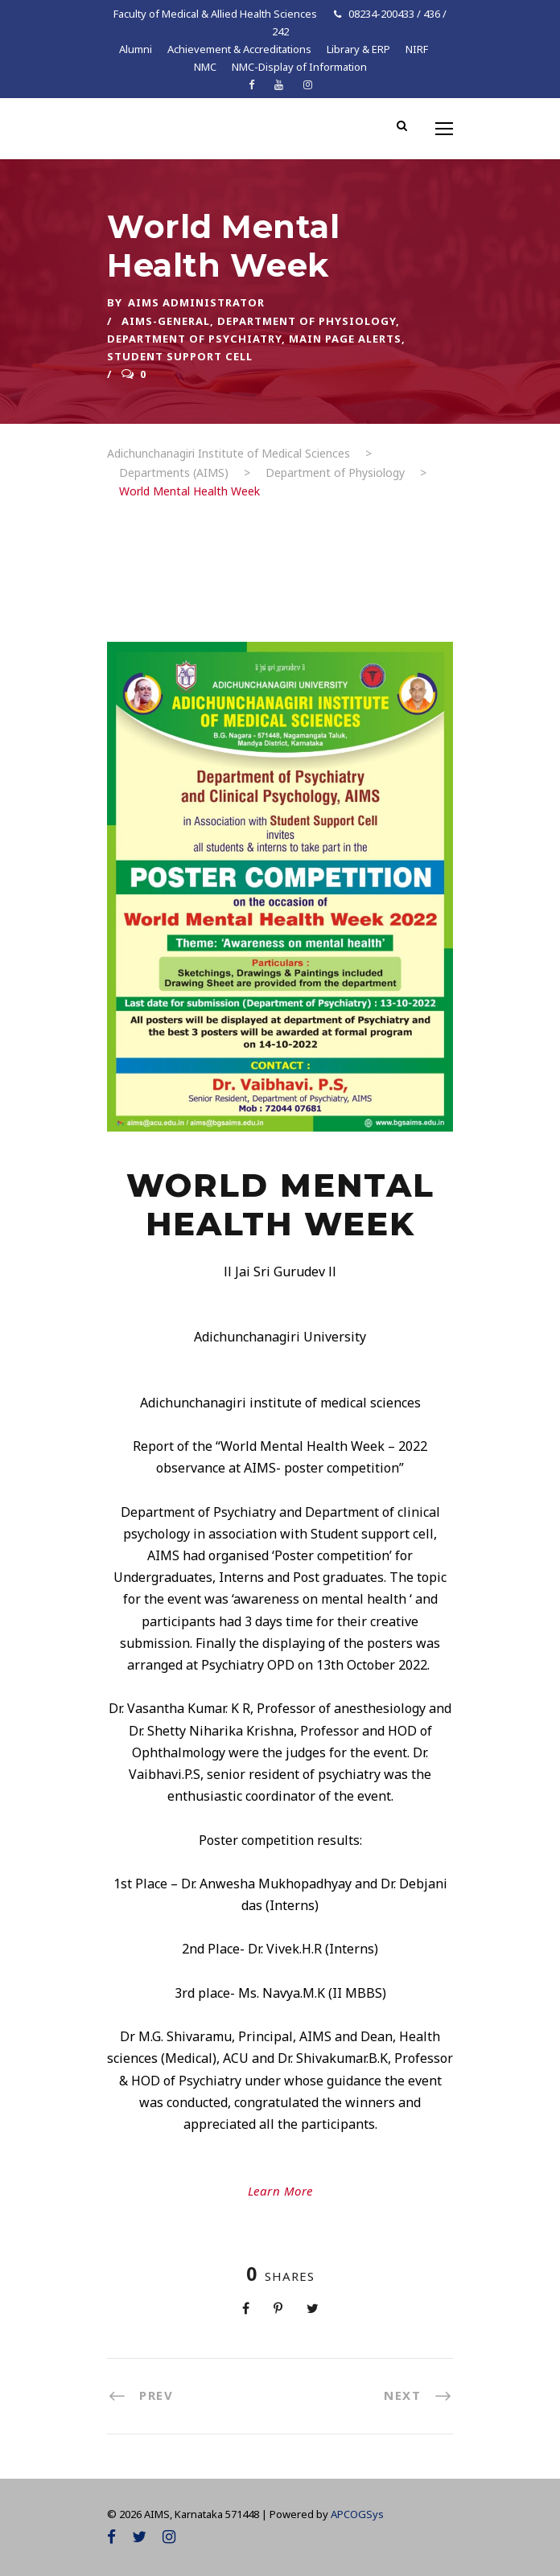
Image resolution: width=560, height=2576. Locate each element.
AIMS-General (165, 321)
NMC (205, 67)
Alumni (135, 49)
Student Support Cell (180, 356)
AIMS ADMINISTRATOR (196, 302)
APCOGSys (357, 2514)
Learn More (280, 2191)
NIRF (417, 49)
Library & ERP (358, 49)
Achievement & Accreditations (239, 49)
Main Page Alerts (345, 338)
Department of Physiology (306, 321)
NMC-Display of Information (299, 67)
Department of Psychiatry (194, 338)
